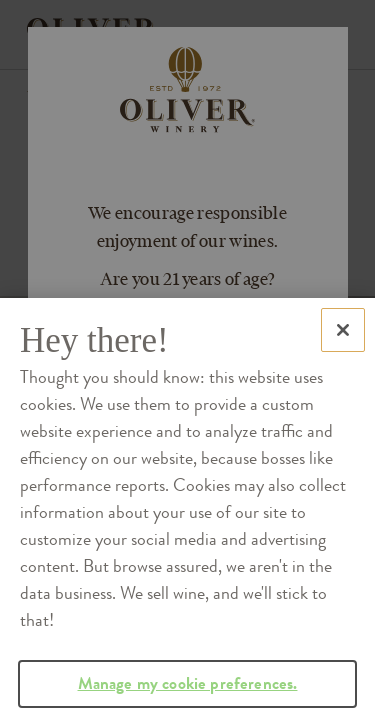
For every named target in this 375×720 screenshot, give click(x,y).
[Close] (343, 342)
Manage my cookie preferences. (188, 694)
